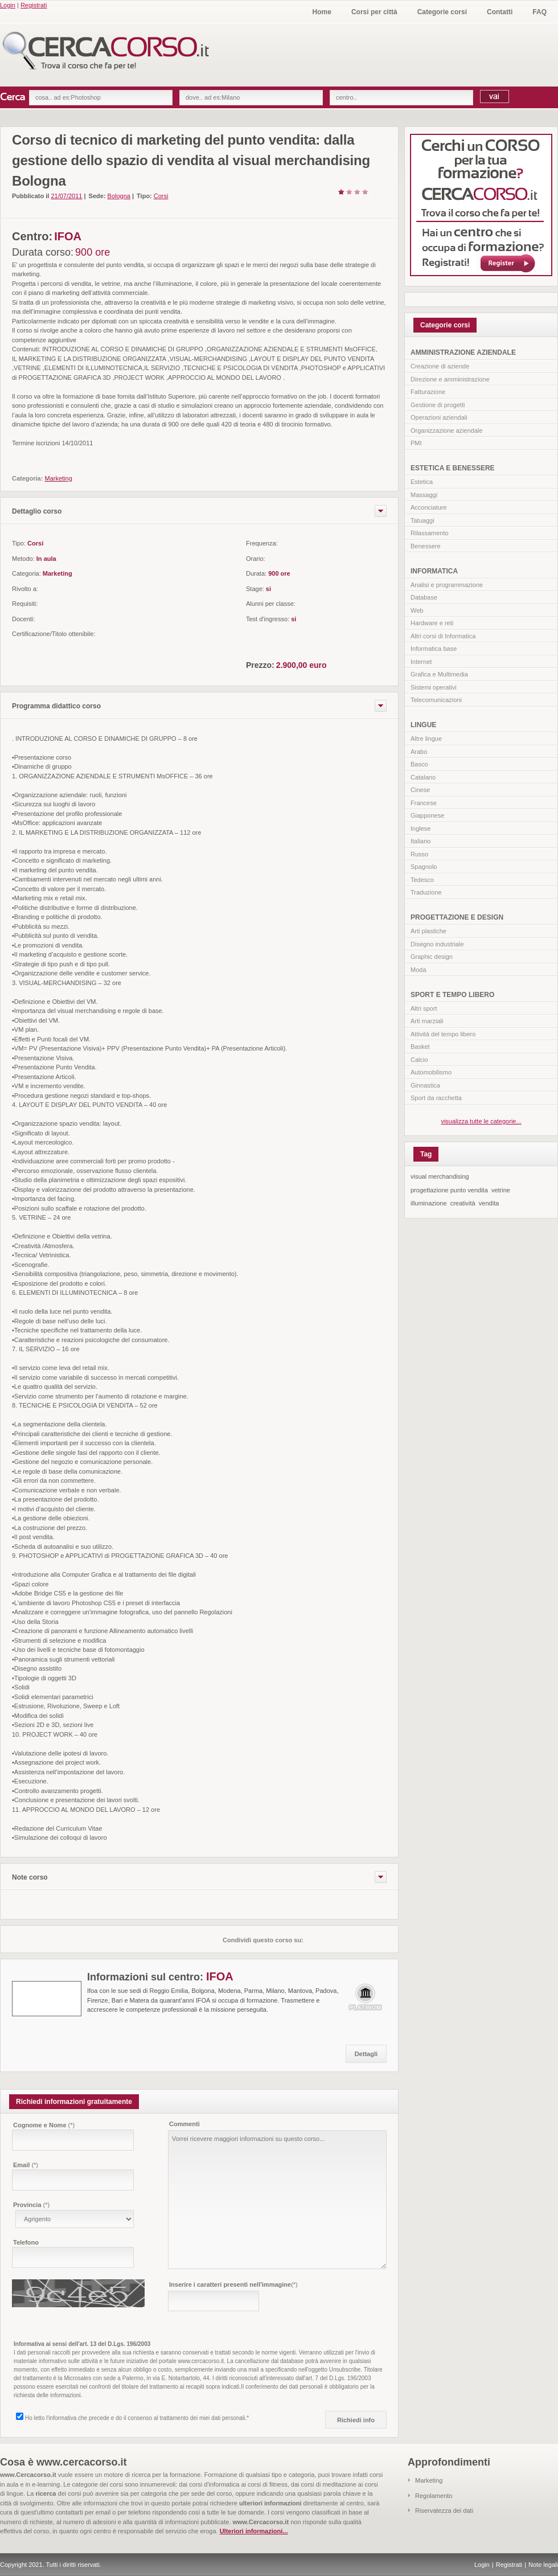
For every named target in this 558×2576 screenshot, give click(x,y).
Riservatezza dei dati (444, 2510)
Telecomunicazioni (436, 699)
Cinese (420, 789)
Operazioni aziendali (439, 417)
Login (7, 5)
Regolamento (433, 2495)
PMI (416, 443)
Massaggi (424, 494)
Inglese (420, 828)
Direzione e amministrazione (450, 379)
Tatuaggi (422, 520)
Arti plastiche (428, 931)
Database (424, 597)
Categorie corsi (442, 12)
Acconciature (429, 507)
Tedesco (422, 879)
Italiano (420, 841)
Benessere (426, 546)
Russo (419, 854)
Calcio (419, 1059)
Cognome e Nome (44, 2125)
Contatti (499, 12)
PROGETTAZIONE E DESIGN (457, 917)
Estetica (422, 481)
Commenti (184, 2123)
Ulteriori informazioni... (254, 2531)
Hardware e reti (432, 623)
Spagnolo (424, 866)
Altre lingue (426, 738)
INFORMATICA (434, 571)
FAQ (539, 12)
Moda (418, 969)
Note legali (543, 2564)
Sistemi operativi (434, 687)
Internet (421, 661)
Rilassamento (430, 533)
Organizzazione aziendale (447, 430)
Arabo (419, 751)
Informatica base (434, 648)
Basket (420, 1046)
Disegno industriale (437, 944)
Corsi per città (374, 12)
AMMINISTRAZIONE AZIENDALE (463, 352)
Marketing (428, 2480)
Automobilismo (431, 1072)
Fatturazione (428, 391)
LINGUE (423, 725)
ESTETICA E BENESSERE (453, 468)
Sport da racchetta (436, 1097)
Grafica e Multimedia (439, 674)
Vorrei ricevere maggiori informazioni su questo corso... (277, 2199)
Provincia (31, 2205)
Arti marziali (427, 1021)
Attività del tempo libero (443, 1034)
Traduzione (426, 892)
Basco (419, 764)
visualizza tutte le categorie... (481, 1121)
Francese (424, 802)
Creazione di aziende (440, 366)
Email (25, 2165)
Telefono (26, 2242)
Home (322, 12)
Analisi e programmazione (447, 584)
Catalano (423, 777)
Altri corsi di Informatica (443, 636)
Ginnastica (425, 1085)
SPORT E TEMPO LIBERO (452, 995)
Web (417, 610)
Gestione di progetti (438, 404)
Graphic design (432, 956)
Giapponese (427, 815)
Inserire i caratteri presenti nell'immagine (233, 2284)
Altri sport (424, 1008)
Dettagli (366, 2053)
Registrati (33, 5)
